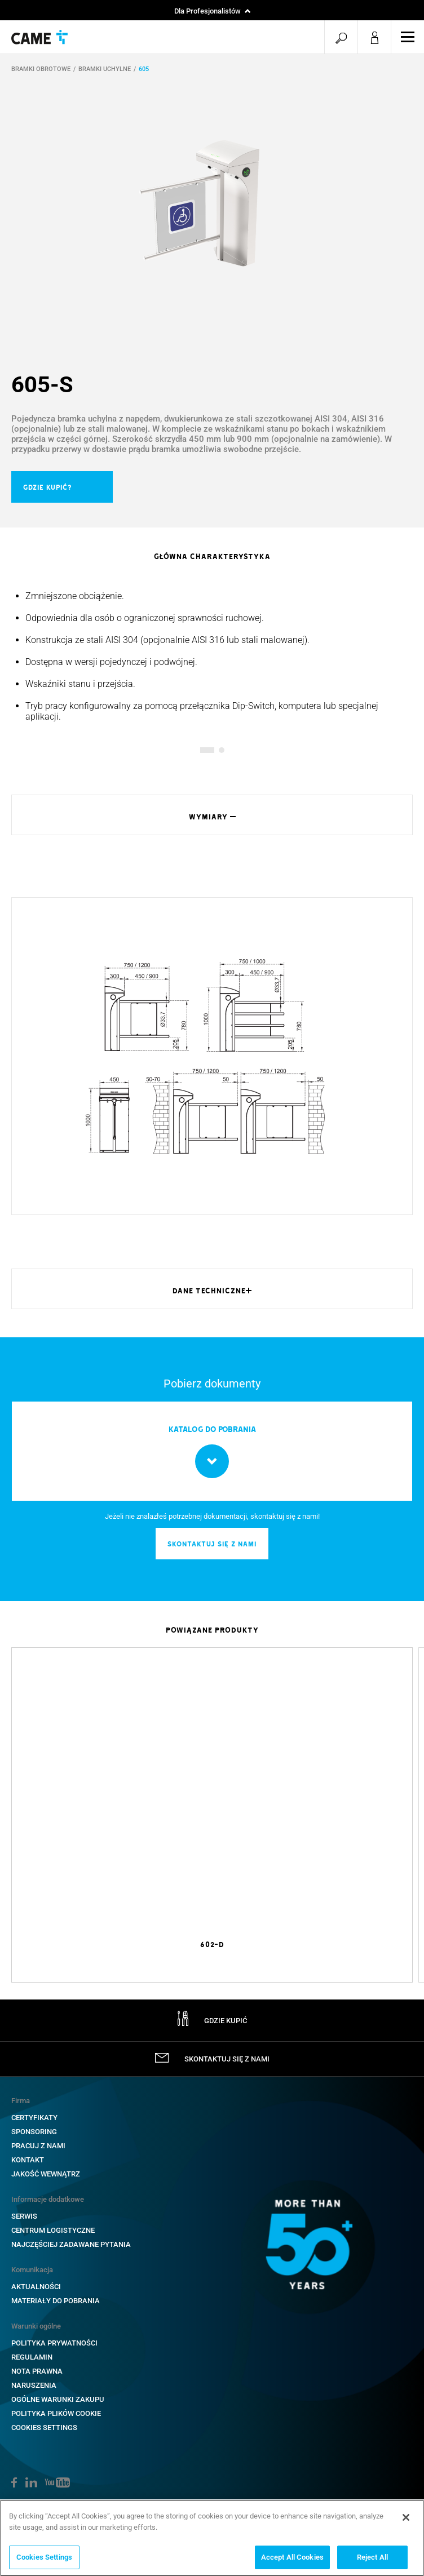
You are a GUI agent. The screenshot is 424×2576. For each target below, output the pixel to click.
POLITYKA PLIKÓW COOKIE (56, 2413)
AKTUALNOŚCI (36, 2286)
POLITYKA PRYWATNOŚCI (54, 2343)
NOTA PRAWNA (37, 2371)
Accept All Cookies (292, 2560)
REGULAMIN (31, 2357)
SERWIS (24, 2216)
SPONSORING (34, 2131)
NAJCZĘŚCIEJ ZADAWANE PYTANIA (71, 2244)
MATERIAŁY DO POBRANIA (55, 2300)
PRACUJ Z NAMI (38, 2146)
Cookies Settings (44, 2427)
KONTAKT (27, 2160)
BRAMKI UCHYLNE (104, 69)
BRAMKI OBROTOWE (40, 69)
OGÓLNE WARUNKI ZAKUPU (57, 2399)
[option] (212, 203)
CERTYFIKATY (34, 2117)
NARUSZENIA (33, 2385)
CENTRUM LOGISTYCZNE (53, 2230)
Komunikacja (32, 2269)
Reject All (372, 2560)
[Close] (406, 2520)
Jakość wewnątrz (45, 2174)
